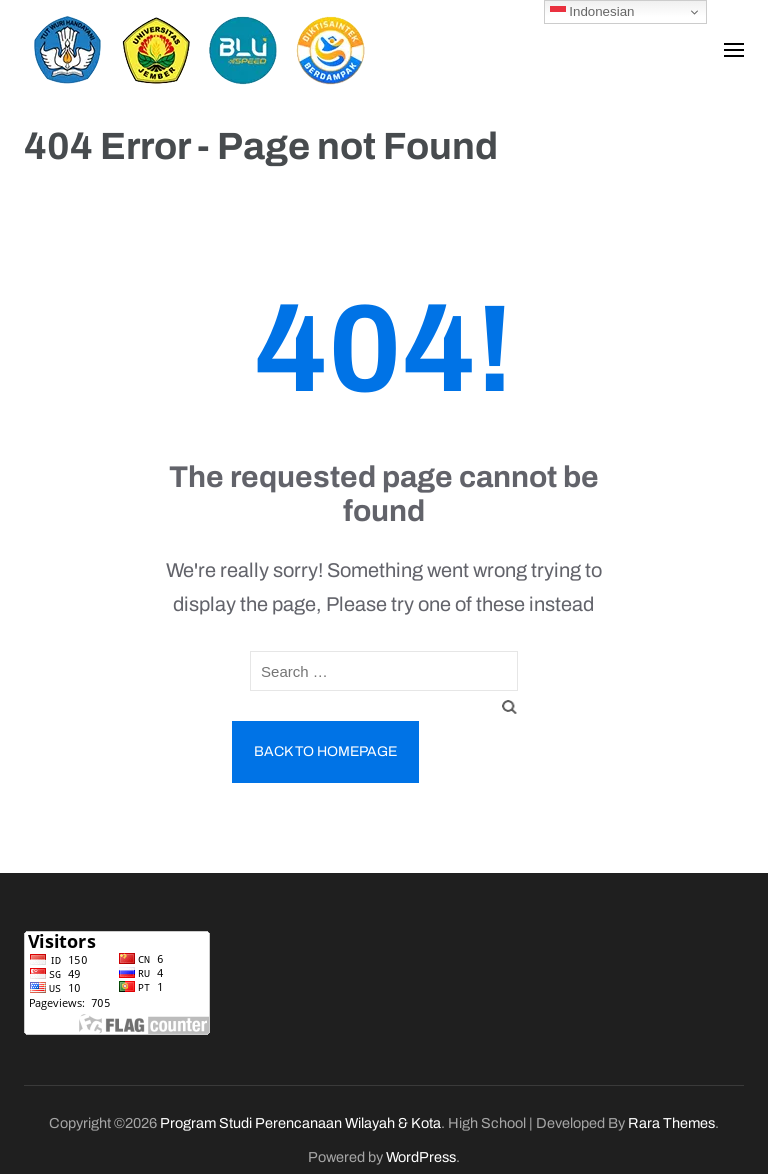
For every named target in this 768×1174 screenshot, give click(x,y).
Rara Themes (671, 1123)
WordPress (421, 1157)
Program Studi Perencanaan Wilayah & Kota (300, 1123)
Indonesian (592, 12)
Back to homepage (325, 751)
